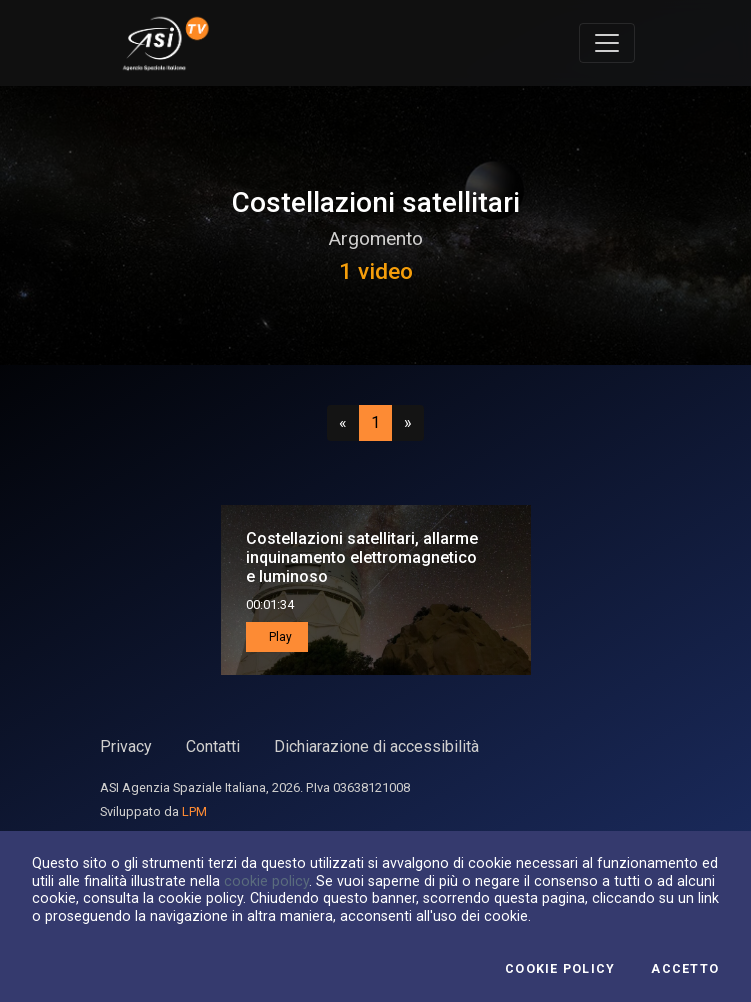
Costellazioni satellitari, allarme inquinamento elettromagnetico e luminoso (362, 557)
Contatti (213, 746)
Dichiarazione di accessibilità (376, 746)
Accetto (685, 969)
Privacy (126, 746)
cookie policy (266, 881)
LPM (194, 811)
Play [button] (279, 637)
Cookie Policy (560, 969)
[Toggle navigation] (607, 43)
